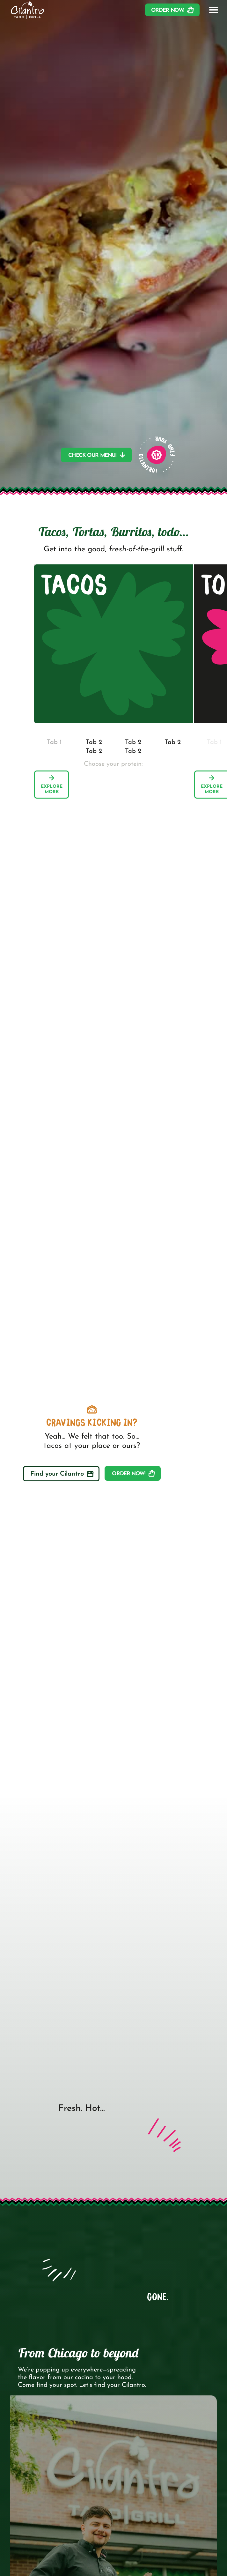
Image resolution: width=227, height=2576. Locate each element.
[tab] (54, 742)
